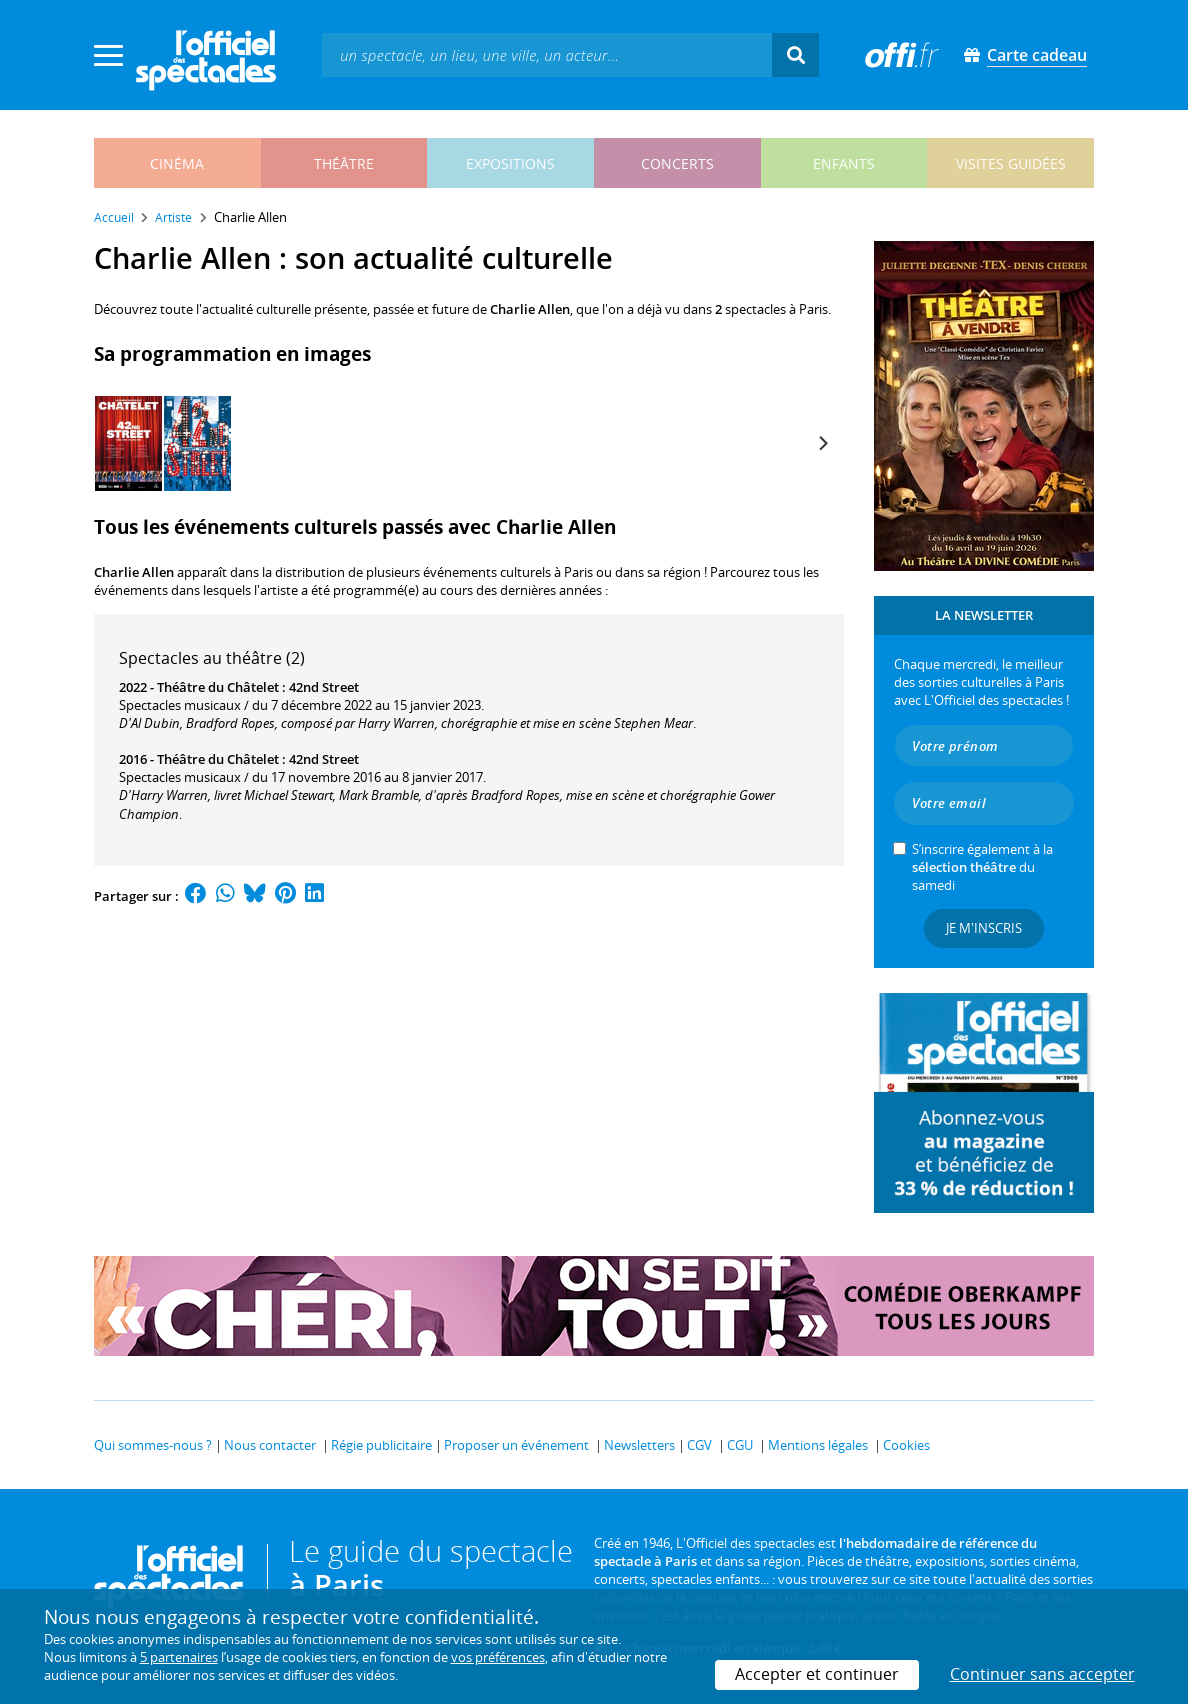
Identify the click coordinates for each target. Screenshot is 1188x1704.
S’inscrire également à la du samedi (982, 867)
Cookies (906, 1445)
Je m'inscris (984, 928)
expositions (510, 163)
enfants (844, 163)
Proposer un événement (516, 1445)
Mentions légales (818, 1445)
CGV (699, 1445)
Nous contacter (270, 1445)
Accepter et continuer (817, 1674)
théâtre (344, 163)
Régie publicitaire (381, 1445)
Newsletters (639, 1445)
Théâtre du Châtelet (218, 687)
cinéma (177, 163)
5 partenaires (179, 1657)
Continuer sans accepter (1042, 1674)
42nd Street (324, 687)
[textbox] (547, 54)
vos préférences (498, 1657)
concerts (677, 163)
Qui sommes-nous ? (153, 1445)
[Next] (822, 443)
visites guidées (1011, 163)
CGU (740, 1445)
